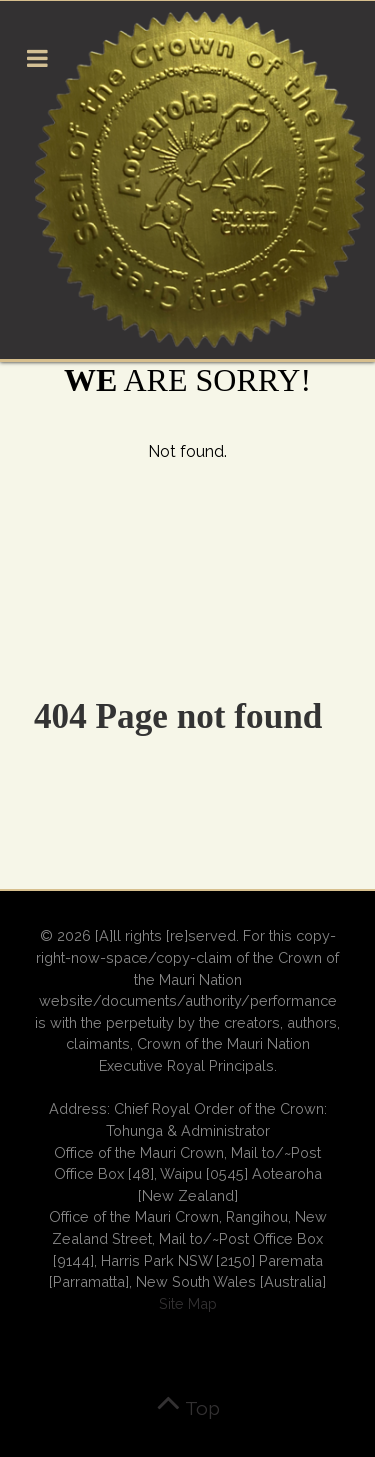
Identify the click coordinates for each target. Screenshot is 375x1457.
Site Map (188, 1303)
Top (188, 1408)
